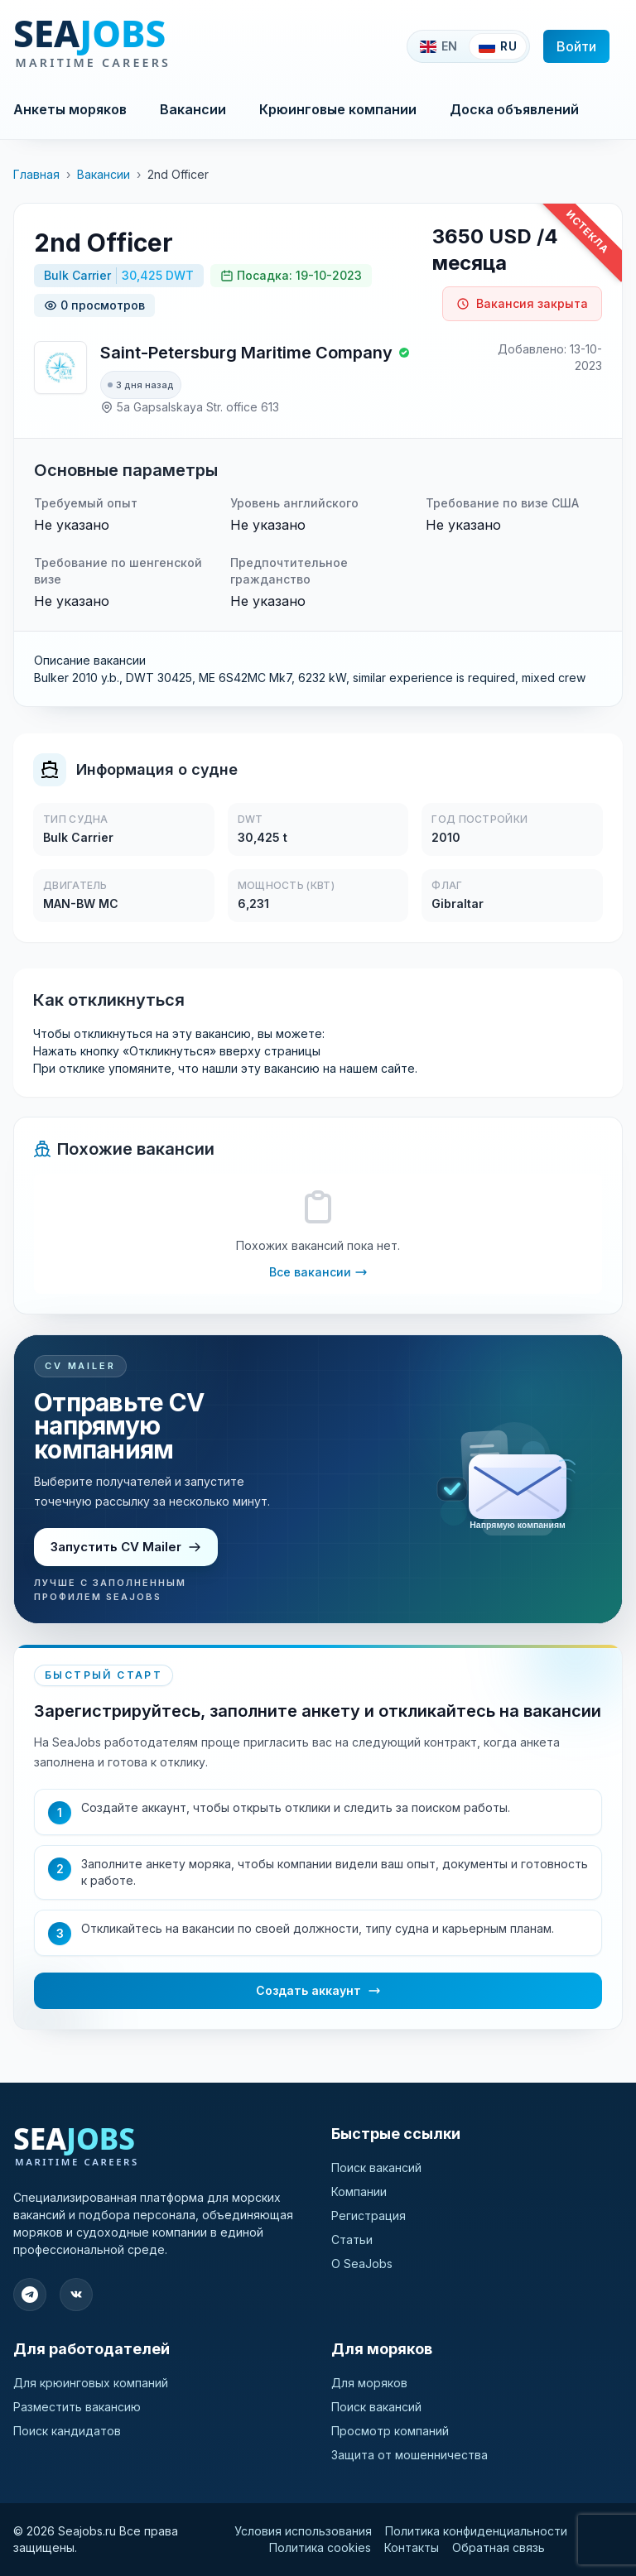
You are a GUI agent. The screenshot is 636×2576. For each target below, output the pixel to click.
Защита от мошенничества (409, 2455)
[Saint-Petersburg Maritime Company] (60, 367)
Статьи (352, 2239)
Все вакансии (318, 1272)
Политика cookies (320, 2547)
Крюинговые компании (338, 109)
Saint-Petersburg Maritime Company (246, 353)
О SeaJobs (362, 2263)
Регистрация (368, 2215)
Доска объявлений (514, 109)
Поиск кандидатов (67, 2431)
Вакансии (193, 109)
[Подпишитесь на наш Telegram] (29, 2294)
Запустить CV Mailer (126, 1547)
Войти (576, 46)
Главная (36, 174)
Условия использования (303, 2531)
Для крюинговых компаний (90, 2383)
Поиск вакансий (376, 2167)
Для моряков (369, 2383)
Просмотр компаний (390, 2431)
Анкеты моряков (70, 109)
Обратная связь (498, 2547)
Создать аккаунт (318, 1990)
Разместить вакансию (77, 2407)
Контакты (411, 2547)
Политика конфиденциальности (476, 2531)
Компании (359, 2191)
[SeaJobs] (147, 46)
